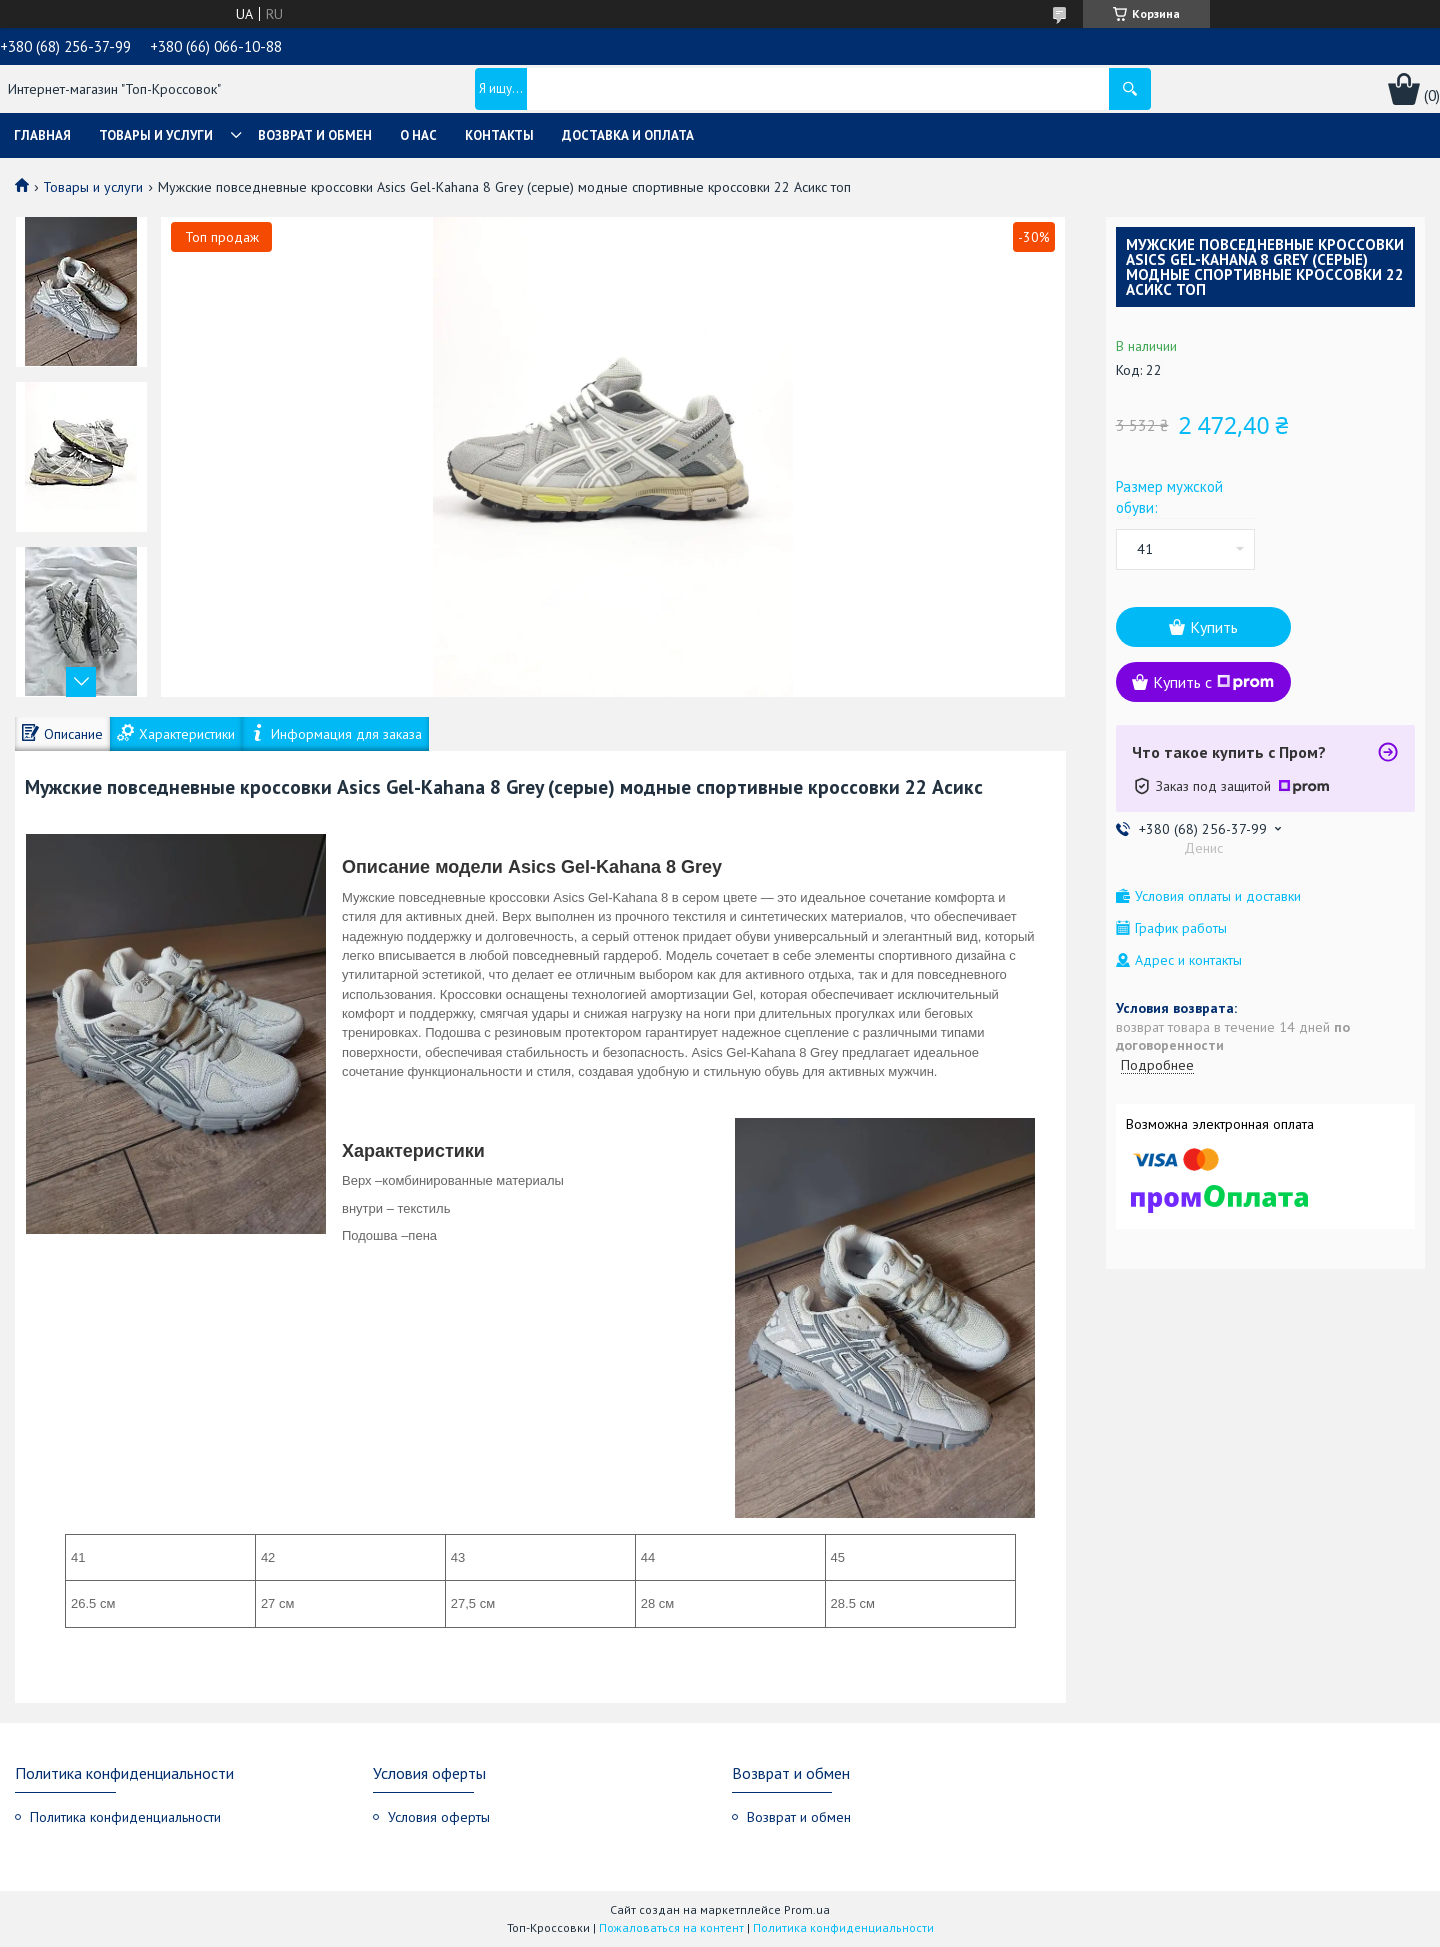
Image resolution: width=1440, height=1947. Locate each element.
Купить (1214, 627)
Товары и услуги (156, 135)
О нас (418, 135)
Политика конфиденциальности (125, 1817)
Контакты (499, 135)
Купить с (1213, 682)
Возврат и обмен (315, 135)
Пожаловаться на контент (671, 1927)
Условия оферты (439, 1817)
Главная (42, 135)
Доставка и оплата (628, 135)
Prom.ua (807, 1909)
